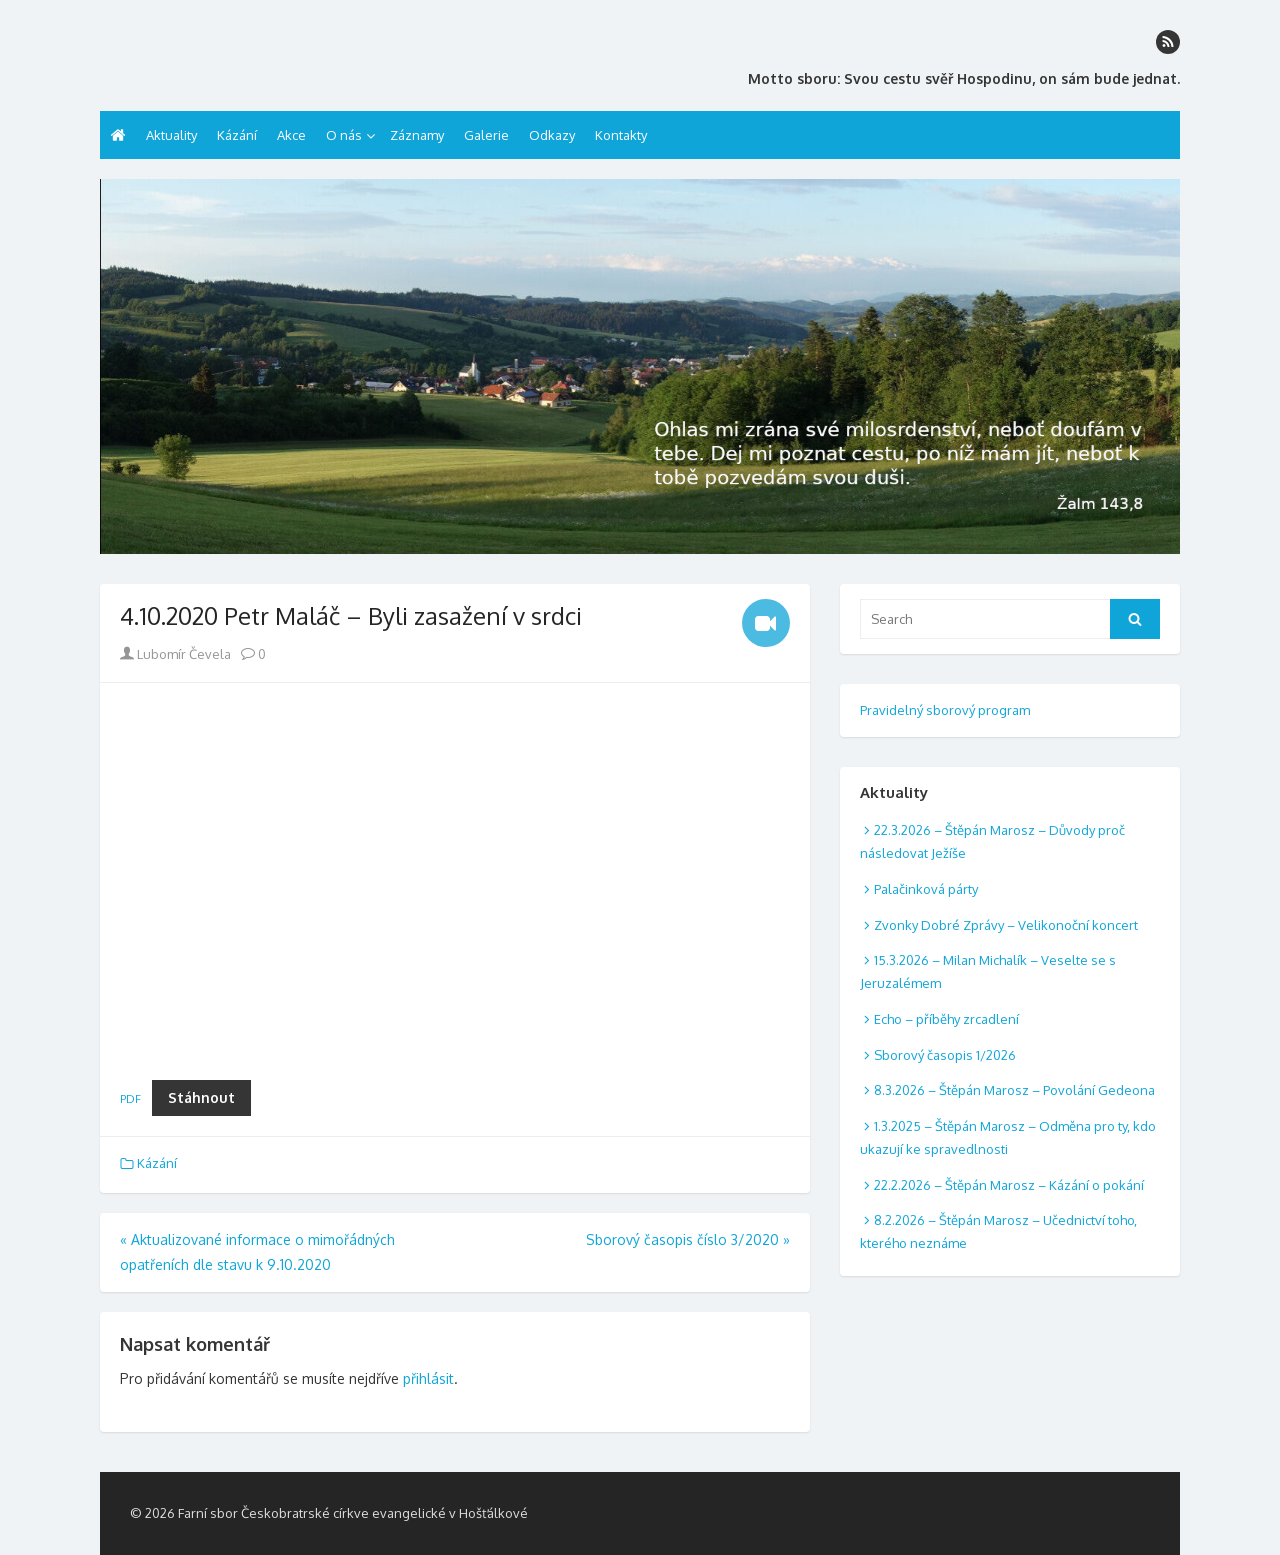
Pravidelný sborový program (945, 710)
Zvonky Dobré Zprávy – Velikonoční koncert (1006, 925)
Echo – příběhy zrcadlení (946, 1019)
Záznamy (417, 135)
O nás (344, 135)
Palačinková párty (926, 889)
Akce (291, 135)
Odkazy (552, 135)
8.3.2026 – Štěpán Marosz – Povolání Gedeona (1014, 1090)
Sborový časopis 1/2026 (945, 1055)
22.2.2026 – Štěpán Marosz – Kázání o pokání (1009, 1185)
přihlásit (428, 1378)
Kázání (237, 135)
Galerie (486, 135)
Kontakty (621, 135)
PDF (130, 1098)
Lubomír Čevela (175, 654)
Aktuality (171, 135)
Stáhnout (201, 1097)
